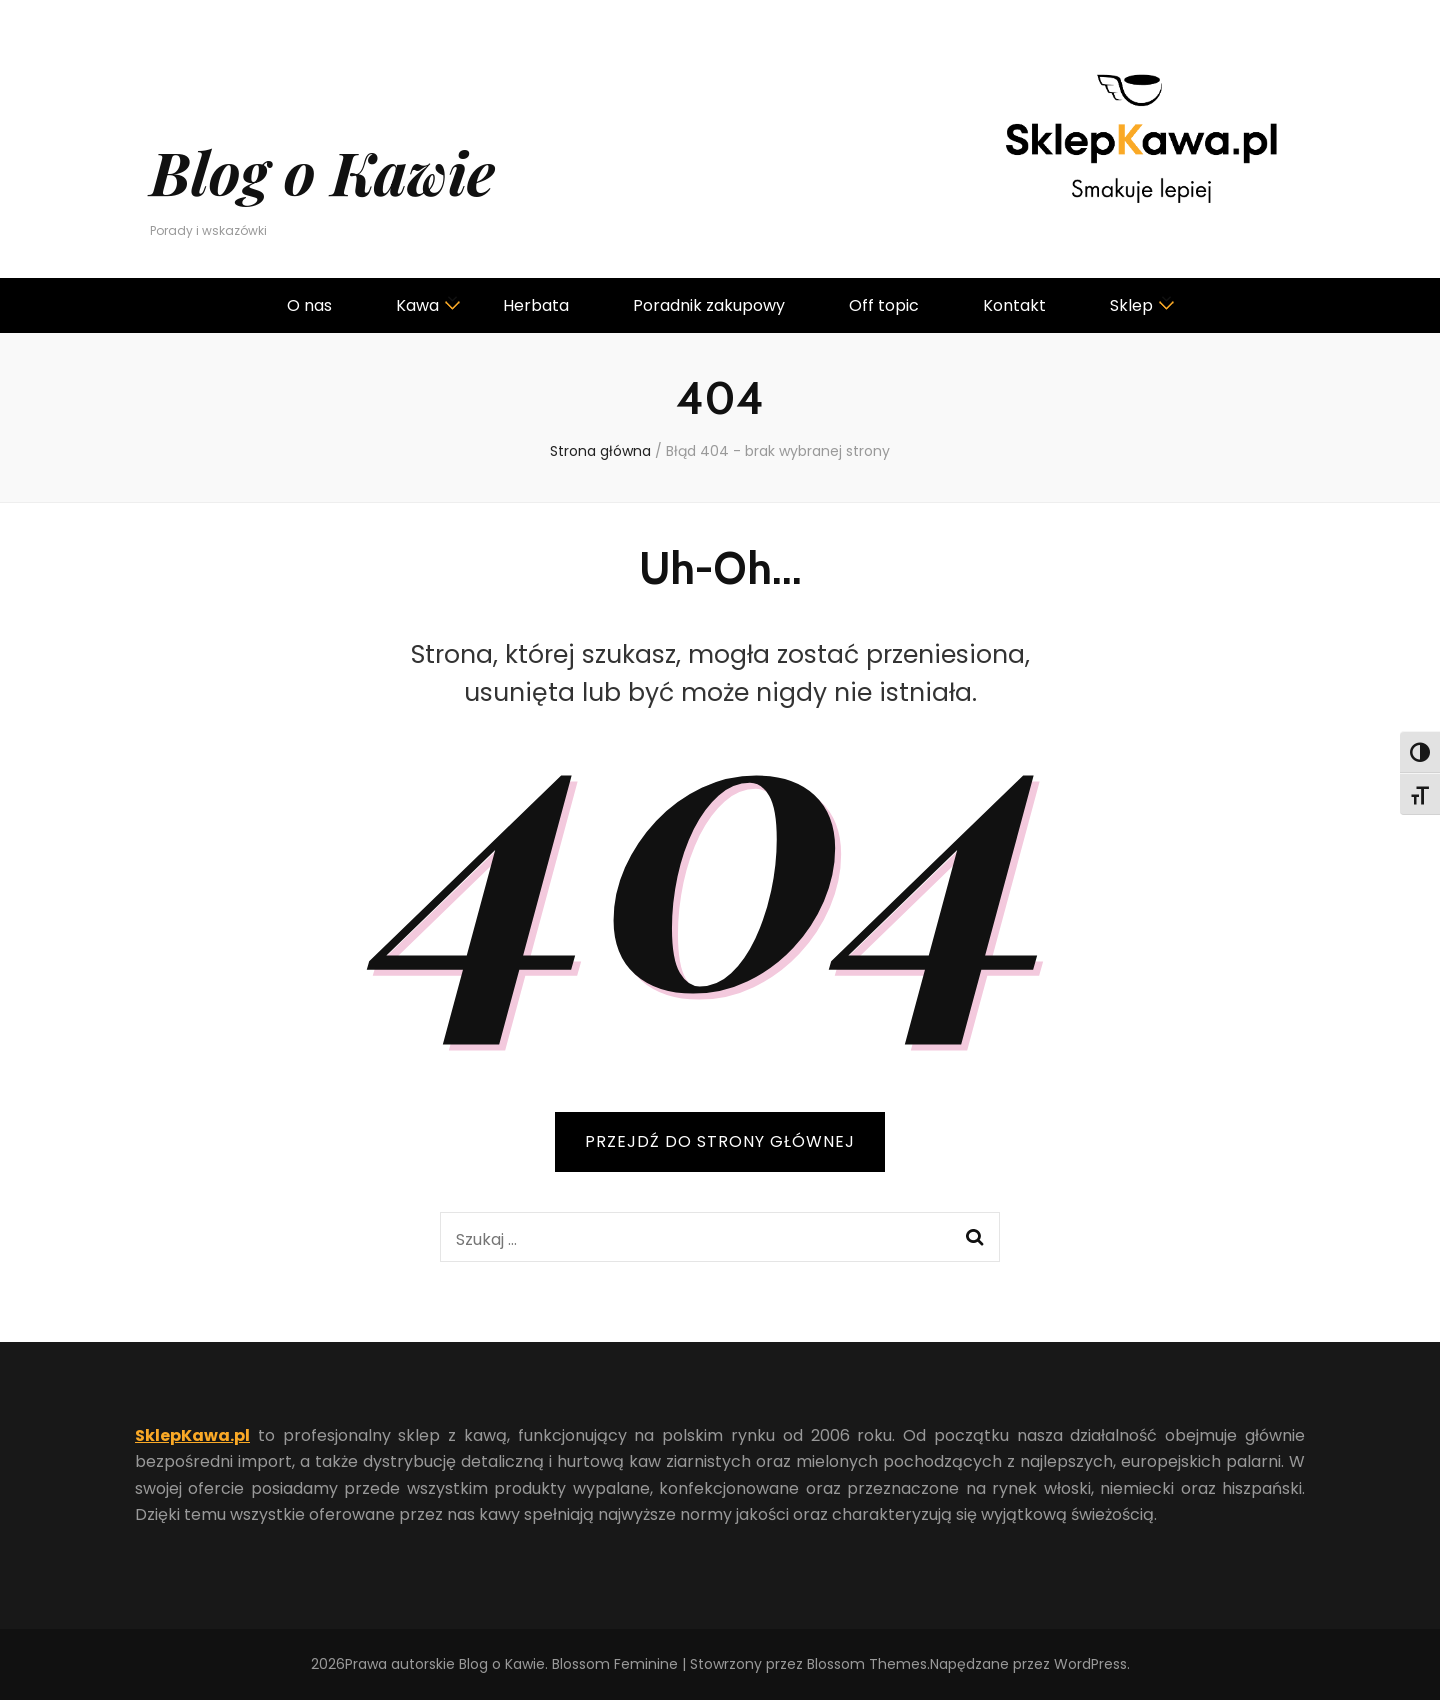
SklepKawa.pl (192, 1435)
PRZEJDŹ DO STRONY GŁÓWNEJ (720, 1141)
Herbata (536, 305)
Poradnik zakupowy (709, 305)
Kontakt (1014, 305)
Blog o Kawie (322, 171)
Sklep (1131, 305)
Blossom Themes (867, 1664)
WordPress (1090, 1664)
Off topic (884, 305)
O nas (309, 305)
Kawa (417, 305)
